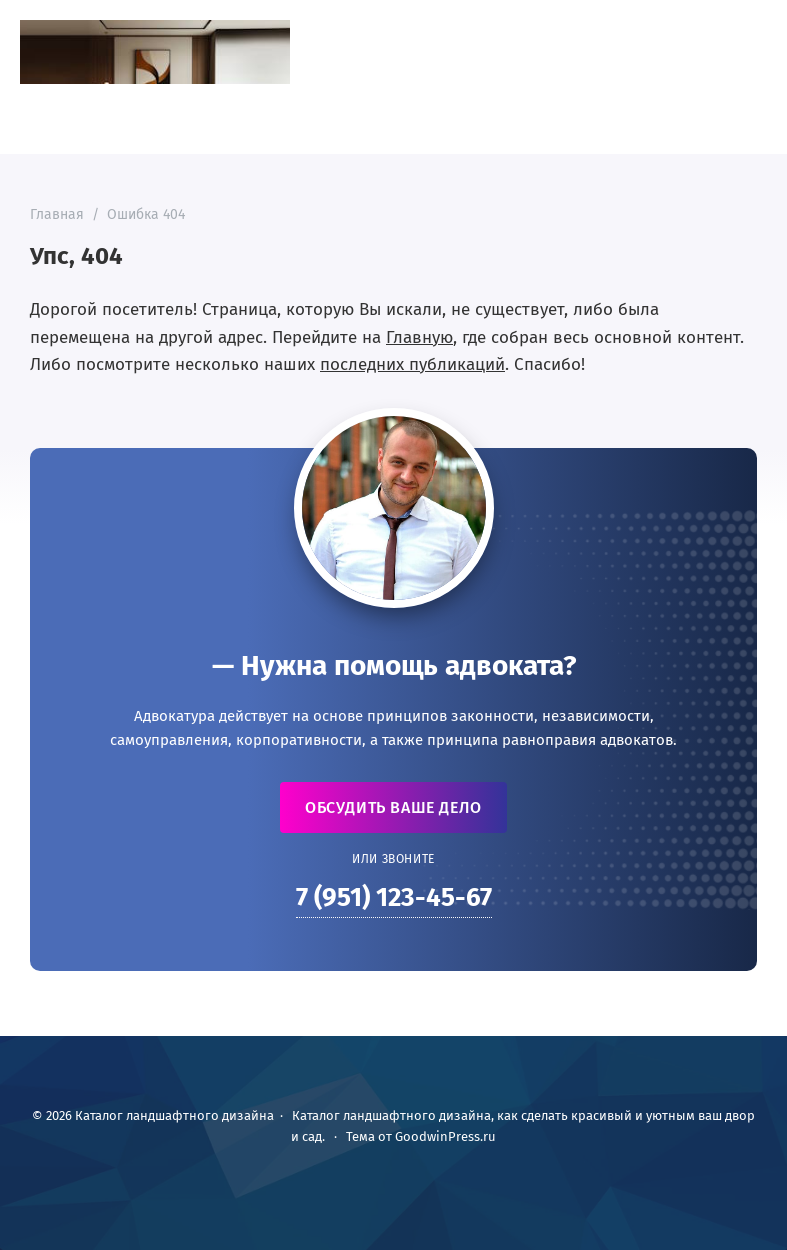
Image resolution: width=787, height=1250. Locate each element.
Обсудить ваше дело (393, 807)
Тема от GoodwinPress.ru (421, 1136)
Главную (419, 337)
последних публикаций (412, 364)
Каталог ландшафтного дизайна (155, 52)
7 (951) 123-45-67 (394, 897)
